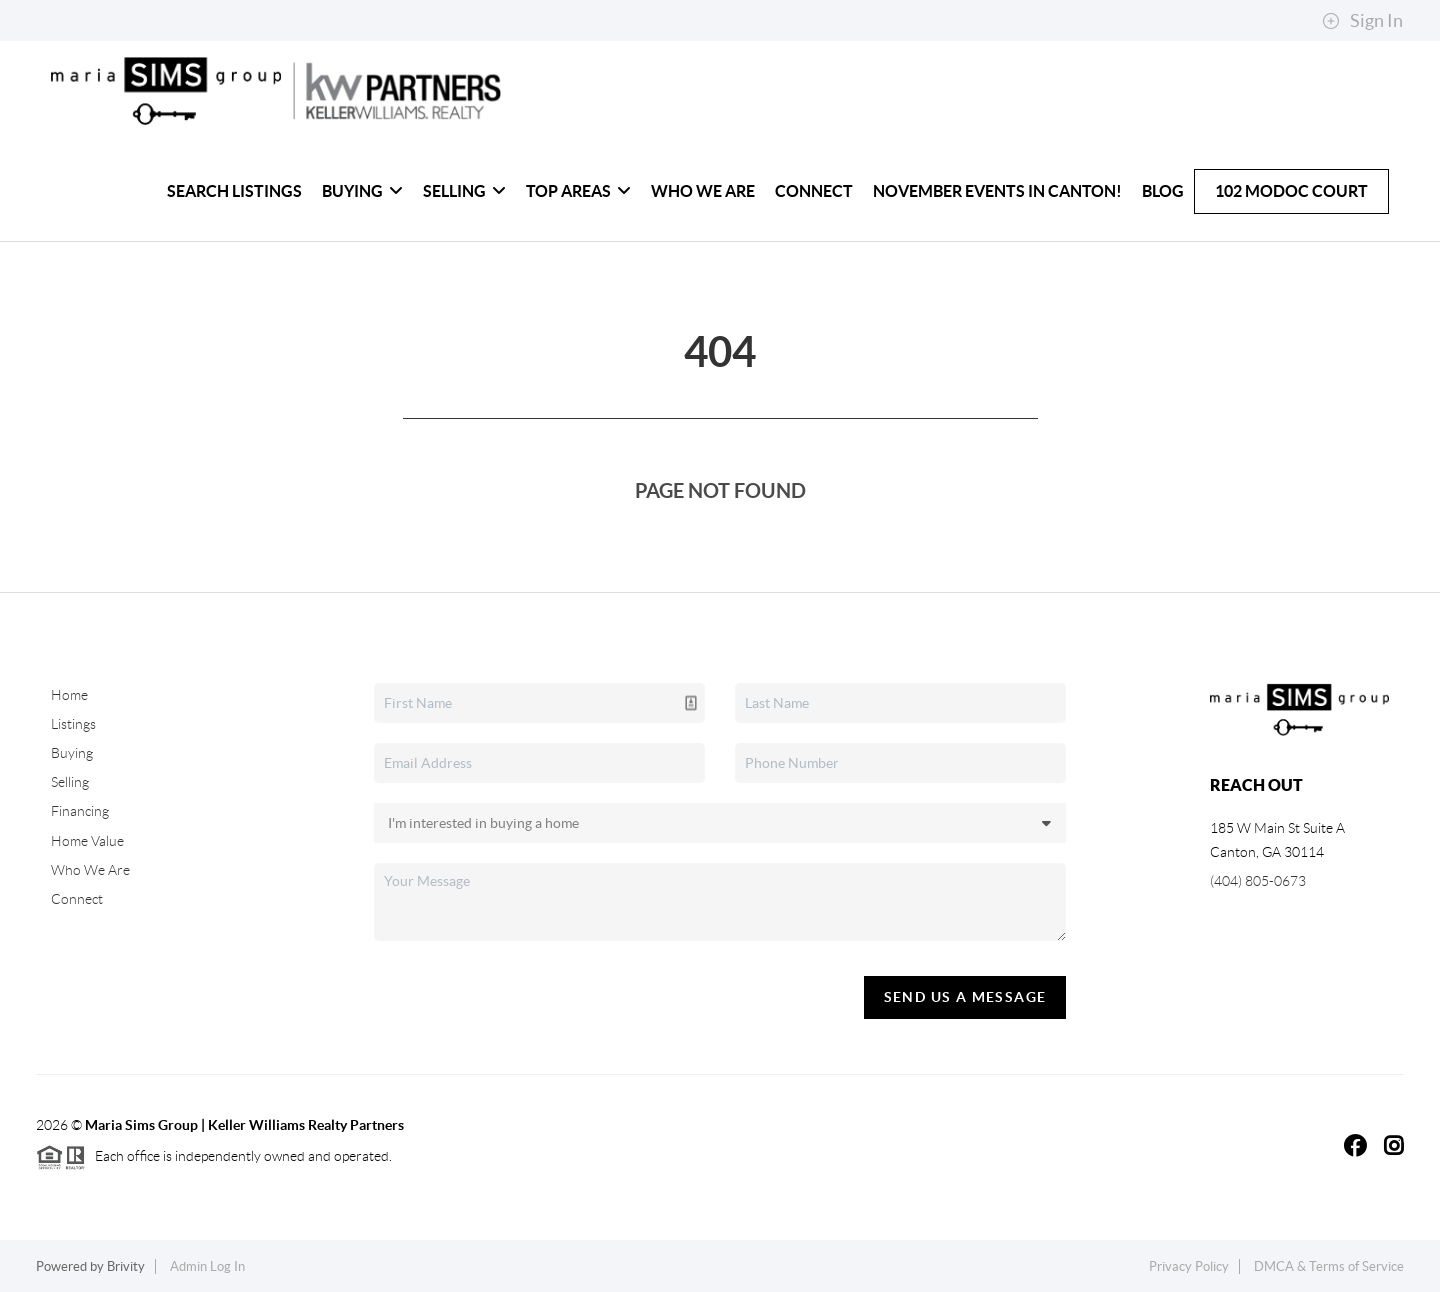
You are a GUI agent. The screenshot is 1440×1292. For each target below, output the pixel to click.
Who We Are (703, 191)
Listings (73, 724)
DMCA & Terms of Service (1329, 1266)
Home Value (87, 841)
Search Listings (234, 191)
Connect (814, 191)
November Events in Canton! (997, 191)
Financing (80, 811)
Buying (362, 191)
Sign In (1362, 21)
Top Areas (578, 191)
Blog (1163, 191)
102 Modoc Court (1291, 191)
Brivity (126, 1266)
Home (69, 695)
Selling (464, 191)
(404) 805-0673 (1258, 881)
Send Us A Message (965, 997)
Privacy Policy (1189, 1266)
